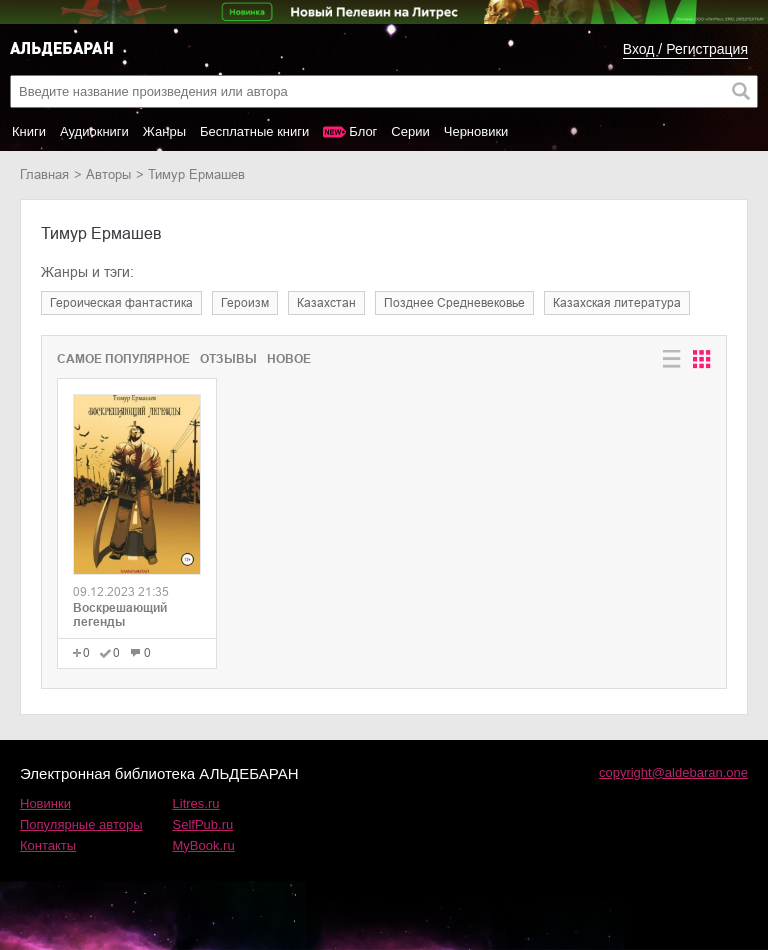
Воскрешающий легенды (120, 615)
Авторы (108, 174)
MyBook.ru (204, 845)
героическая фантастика (121, 303)
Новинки (45, 803)
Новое (289, 359)
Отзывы (228, 359)
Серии (410, 131)
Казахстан (326, 303)
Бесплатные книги (254, 131)
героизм (245, 303)
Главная (44, 174)
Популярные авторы (81, 824)
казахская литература (617, 303)
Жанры (164, 131)
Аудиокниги (94, 131)
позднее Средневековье (454, 303)
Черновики (476, 131)
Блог (363, 131)
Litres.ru (196, 803)
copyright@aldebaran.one (673, 772)
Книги (29, 131)
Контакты (48, 845)
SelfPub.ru (203, 824)
